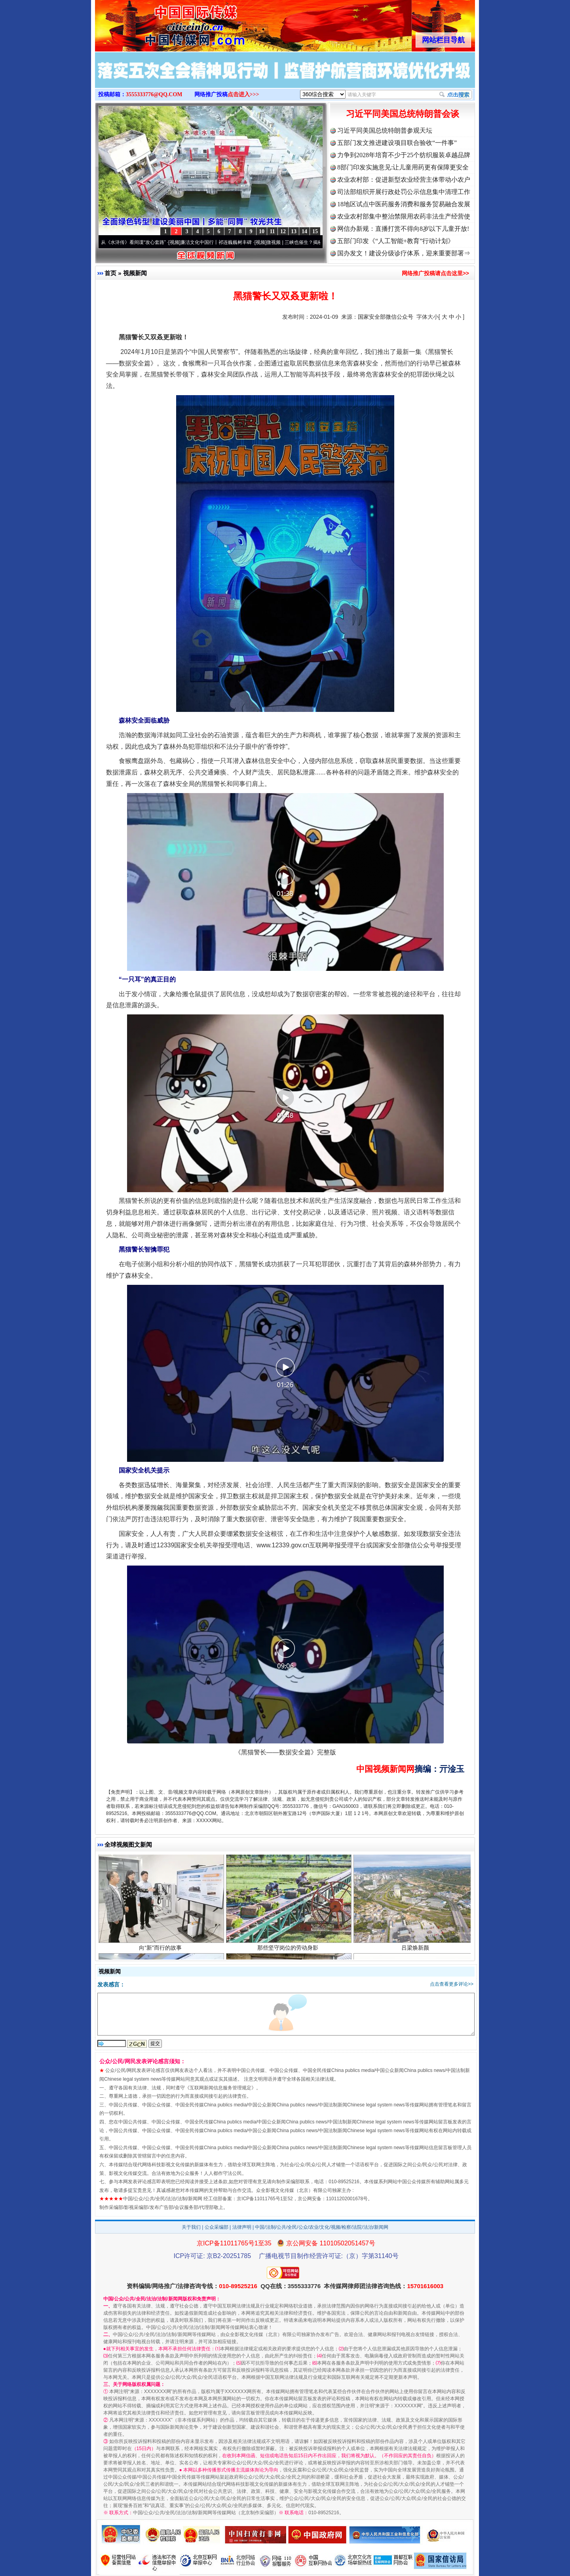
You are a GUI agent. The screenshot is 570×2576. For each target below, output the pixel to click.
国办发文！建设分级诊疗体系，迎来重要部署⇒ (403, 253)
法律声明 (241, 2227)
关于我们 (191, 2227)
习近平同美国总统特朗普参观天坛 (384, 130)
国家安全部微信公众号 (385, 317)
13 (293, 231)
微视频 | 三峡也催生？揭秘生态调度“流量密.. (316, 242)
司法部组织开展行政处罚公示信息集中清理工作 (403, 191)
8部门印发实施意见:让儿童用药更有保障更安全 (403, 167)
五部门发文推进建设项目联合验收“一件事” (397, 142)
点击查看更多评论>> (451, 1984)
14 (304, 231)
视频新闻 (135, 273)
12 (283, 231)
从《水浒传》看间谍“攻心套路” (136, 242)
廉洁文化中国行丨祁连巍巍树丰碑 (219, 242)
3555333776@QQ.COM (154, 94)
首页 (110, 273)
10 (261, 231)
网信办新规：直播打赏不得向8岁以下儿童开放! (403, 228)
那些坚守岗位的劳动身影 (289, 1950)
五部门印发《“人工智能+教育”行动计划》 (395, 241)
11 (272, 231)
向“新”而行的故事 (161, 1950)
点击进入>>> (243, 94)
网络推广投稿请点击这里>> (435, 273)
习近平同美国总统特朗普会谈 (402, 114)
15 (315, 231)
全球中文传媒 (160, 23)
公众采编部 (216, 2227)
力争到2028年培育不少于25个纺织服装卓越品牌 (403, 155)
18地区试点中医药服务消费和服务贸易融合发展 (403, 204)
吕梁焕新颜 (416, 1950)
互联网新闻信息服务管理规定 (220, 2088)
